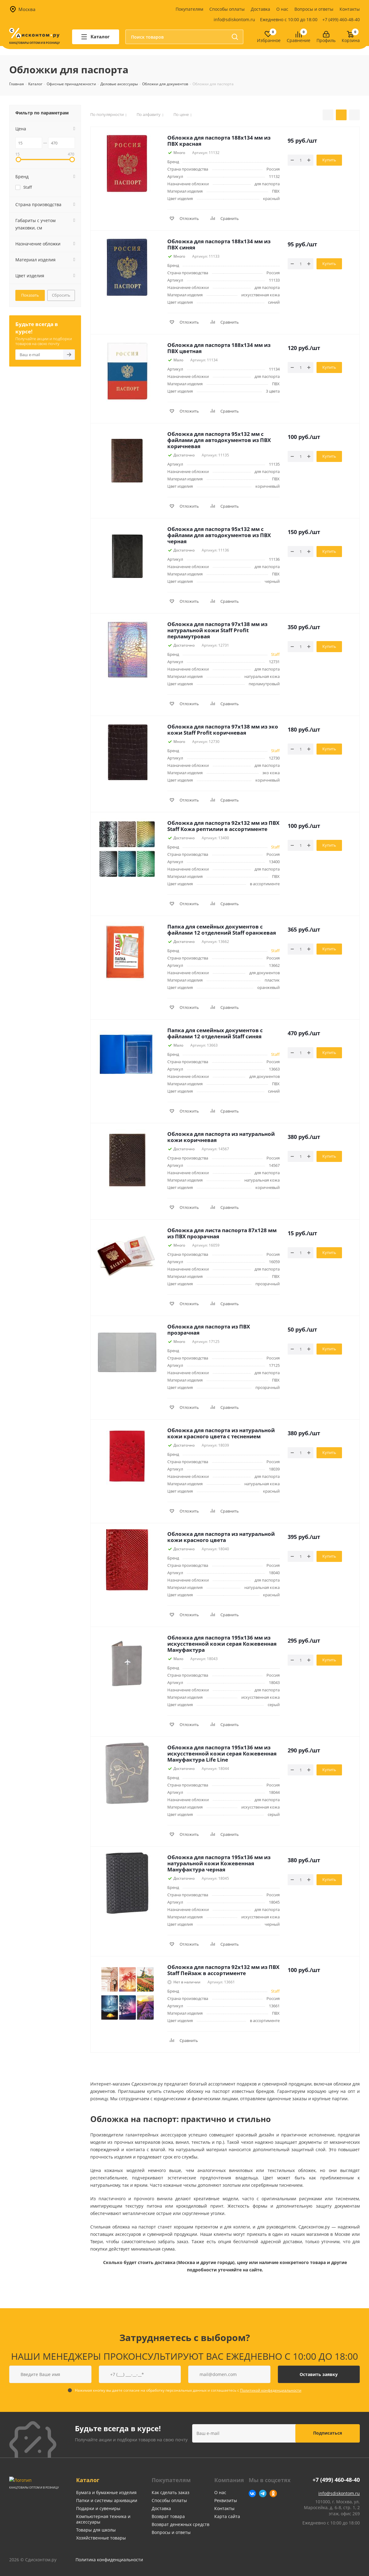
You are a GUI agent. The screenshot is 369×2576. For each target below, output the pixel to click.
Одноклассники (273, 2493)
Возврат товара (168, 2516)
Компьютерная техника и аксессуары (103, 2519)
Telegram (262, 2493)
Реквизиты (225, 2500)
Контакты (350, 9)
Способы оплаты (227, 9)
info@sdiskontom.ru (234, 19)
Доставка (260, 9)
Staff (275, 654)
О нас (282, 9)
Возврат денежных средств (180, 2524)
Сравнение (298, 40)
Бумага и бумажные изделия (106, 2492)
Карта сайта (227, 2516)
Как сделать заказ (170, 2492)
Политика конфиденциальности (109, 2560)
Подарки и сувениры (98, 2508)
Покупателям (189, 9)
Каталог (87, 2480)
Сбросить (61, 295)
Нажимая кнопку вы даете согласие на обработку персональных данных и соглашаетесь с (188, 2390)
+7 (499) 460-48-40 (341, 19)
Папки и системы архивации (106, 2500)
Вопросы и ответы (313, 9)
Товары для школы (96, 2530)
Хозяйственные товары (101, 2538)
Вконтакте (252, 2493)
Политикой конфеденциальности (270, 2390)
